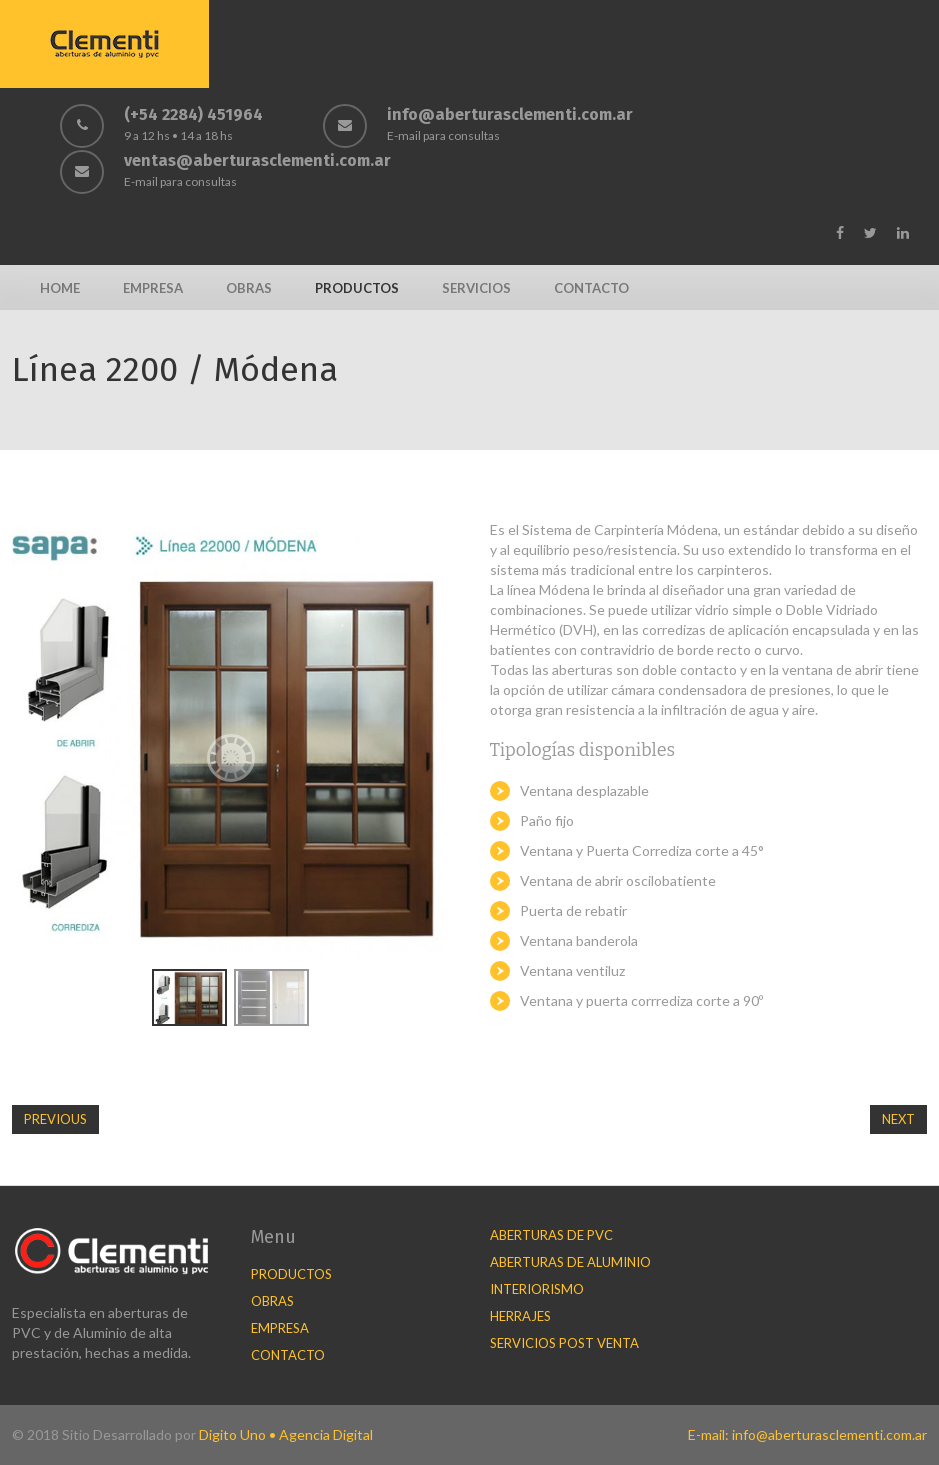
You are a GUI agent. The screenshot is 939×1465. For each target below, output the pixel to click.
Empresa (153, 288)
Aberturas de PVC (551, 1235)
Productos (357, 288)
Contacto (591, 288)
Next (898, 1119)
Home (60, 288)
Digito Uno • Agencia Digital (286, 1434)
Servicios (476, 288)
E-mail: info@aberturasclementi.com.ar (807, 1434)
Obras (249, 288)
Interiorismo (537, 1289)
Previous (55, 1119)
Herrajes (520, 1316)
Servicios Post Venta (564, 1343)
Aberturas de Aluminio (570, 1262)
